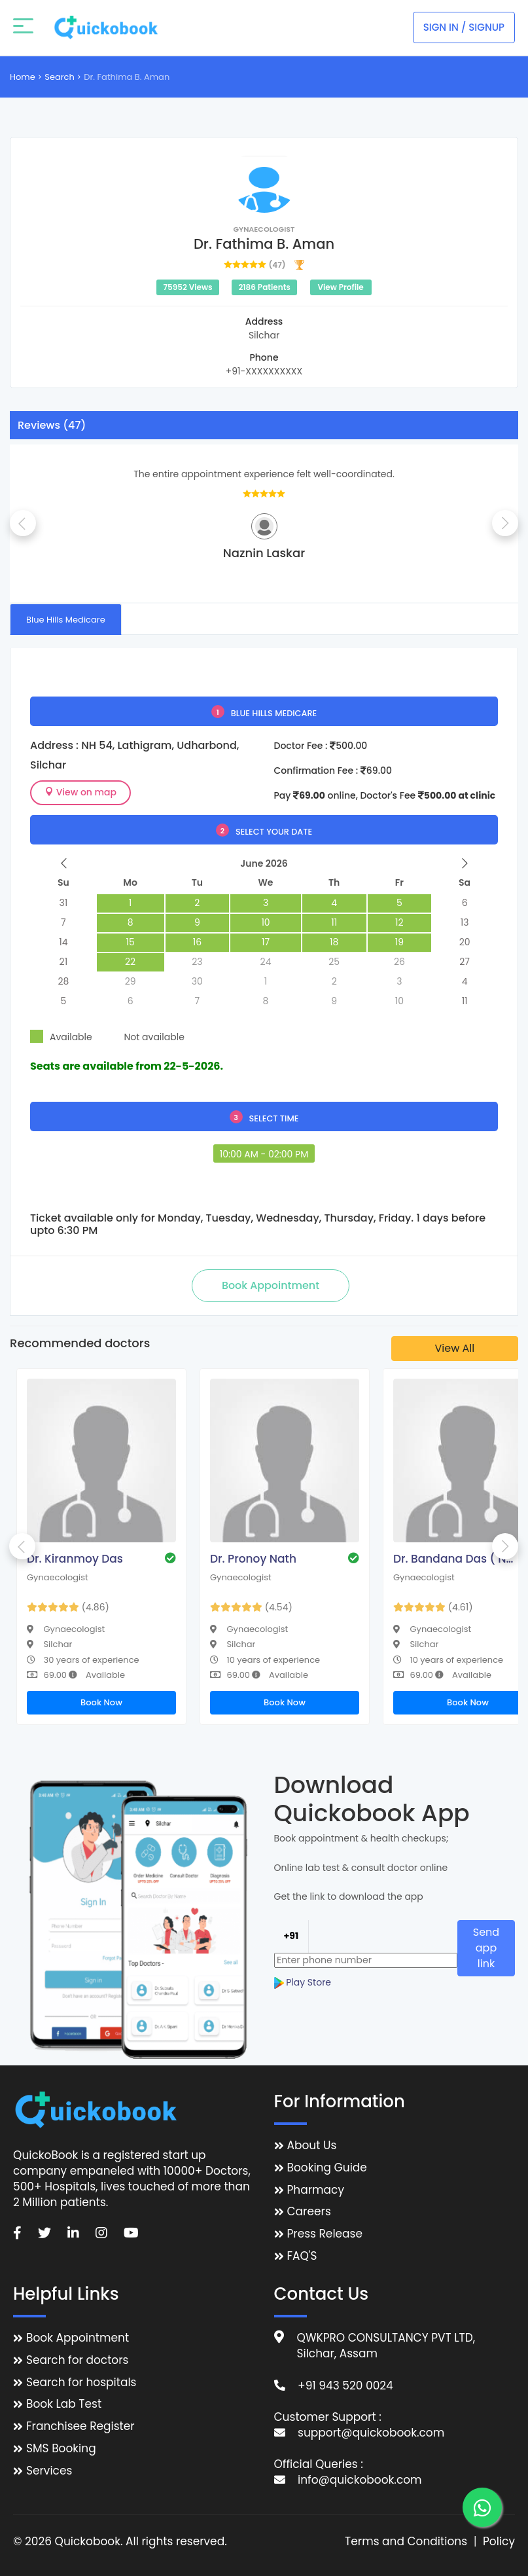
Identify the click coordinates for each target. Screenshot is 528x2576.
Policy (499, 2541)
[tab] (66, 619)
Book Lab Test (63, 2404)
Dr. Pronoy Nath (253, 1558)
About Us (312, 2145)
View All (455, 1348)
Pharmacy (315, 2190)
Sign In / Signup (463, 27)
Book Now (101, 1702)
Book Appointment (77, 2338)
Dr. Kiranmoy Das (75, 1558)
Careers (309, 2211)
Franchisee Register (80, 2426)
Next (505, 523)
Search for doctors (77, 2360)
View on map (80, 792)
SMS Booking (61, 2448)
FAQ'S (302, 2256)
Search (59, 77)
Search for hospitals (81, 2382)
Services (49, 2470)
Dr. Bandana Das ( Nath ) (455, 1558)
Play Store (303, 1975)
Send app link (485, 1944)
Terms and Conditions (406, 2541)
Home (22, 77)
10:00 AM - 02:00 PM (264, 1154)
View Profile (340, 287)
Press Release (325, 2233)
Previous (23, 523)
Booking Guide (327, 2167)
